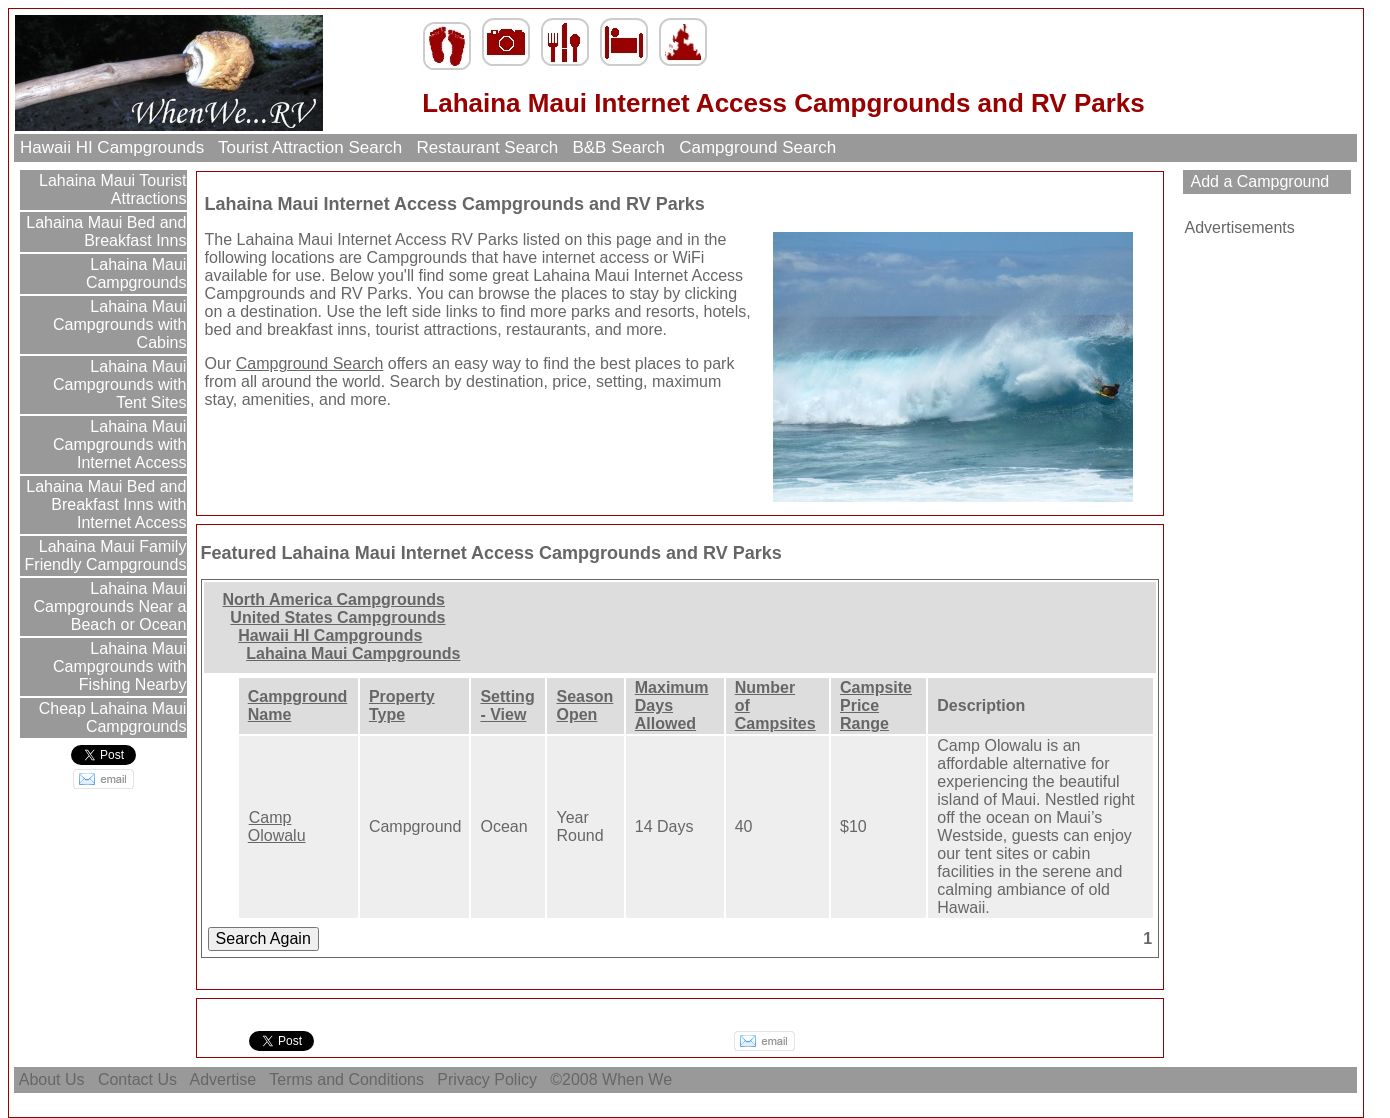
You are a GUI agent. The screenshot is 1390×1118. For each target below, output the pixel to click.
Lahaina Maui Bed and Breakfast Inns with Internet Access (104, 504)
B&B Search (619, 147)
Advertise (223, 1079)
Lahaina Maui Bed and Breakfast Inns (104, 231)
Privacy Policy (487, 1079)
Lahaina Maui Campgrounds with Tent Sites (119, 384)
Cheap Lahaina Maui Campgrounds (110, 717)
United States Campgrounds (337, 617)
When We (639, 1079)
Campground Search (758, 147)
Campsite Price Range (876, 705)
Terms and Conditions (346, 1079)
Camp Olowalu (277, 826)
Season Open (584, 705)
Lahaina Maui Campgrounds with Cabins (119, 324)
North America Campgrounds (333, 599)
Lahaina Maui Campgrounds (136, 273)
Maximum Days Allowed (672, 705)
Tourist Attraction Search (310, 147)
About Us (52, 1079)
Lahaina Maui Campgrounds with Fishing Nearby (119, 666)
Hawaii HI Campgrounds (112, 147)
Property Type (402, 705)
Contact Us (137, 1079)
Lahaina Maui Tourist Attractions (111, 189)
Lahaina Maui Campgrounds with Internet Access (119, 444)
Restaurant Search (487, 147)
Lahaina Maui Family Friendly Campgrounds (106, 555)
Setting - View (507, 705)
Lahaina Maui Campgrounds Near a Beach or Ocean (109, 606)
